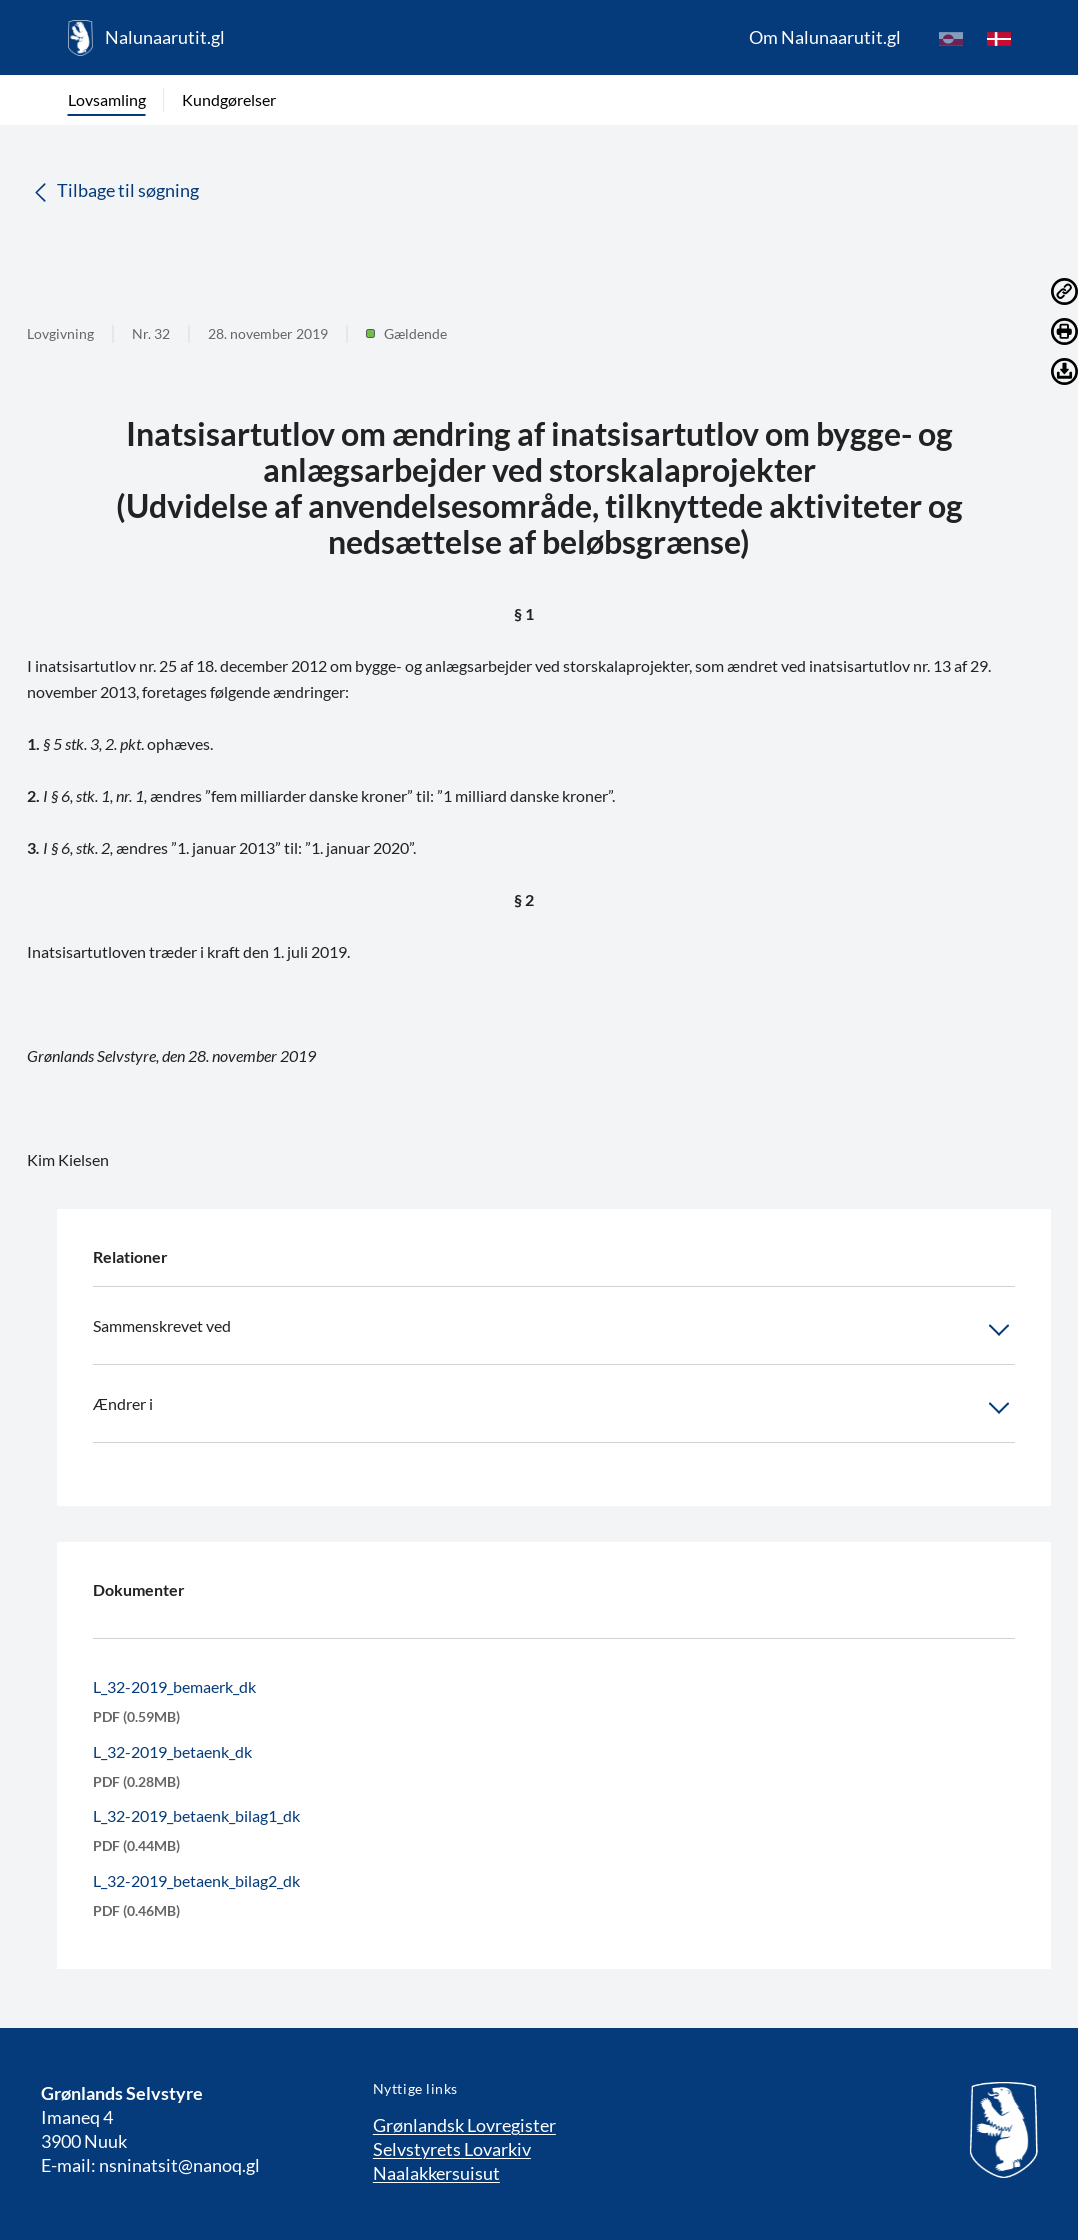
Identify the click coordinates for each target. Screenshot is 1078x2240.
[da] (999, 38)
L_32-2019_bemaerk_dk (174, 1686)
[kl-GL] (951, 38)
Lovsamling (107, 99)
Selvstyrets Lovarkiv (452, 2149)
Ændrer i (554, 1408)
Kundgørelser (229, 99)
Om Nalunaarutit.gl (825, 37)
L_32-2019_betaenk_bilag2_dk (196, 1880)
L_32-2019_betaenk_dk (172, 1751)
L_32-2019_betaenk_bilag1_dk (196, 1815)
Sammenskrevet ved (554, 1330)
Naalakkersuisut (436, 2173)
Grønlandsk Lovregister (464, 2125)
